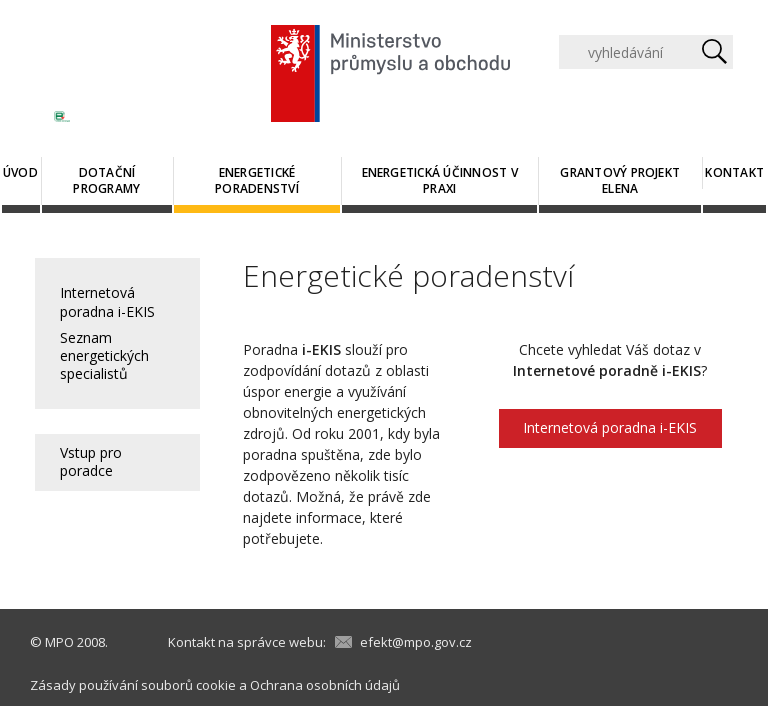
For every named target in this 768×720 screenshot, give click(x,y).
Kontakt (734, 172)
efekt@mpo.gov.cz (416, 642)
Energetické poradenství (257, 180)
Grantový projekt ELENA (620, 180)
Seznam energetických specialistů (104, 355)
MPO (59, 642)
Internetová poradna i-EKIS (107, 301)
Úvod (20, 172)
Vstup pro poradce (91, 461)
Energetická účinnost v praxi (440, 180)
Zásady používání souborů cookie (133, 685)
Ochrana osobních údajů (325, 685)
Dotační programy (106, 180)
